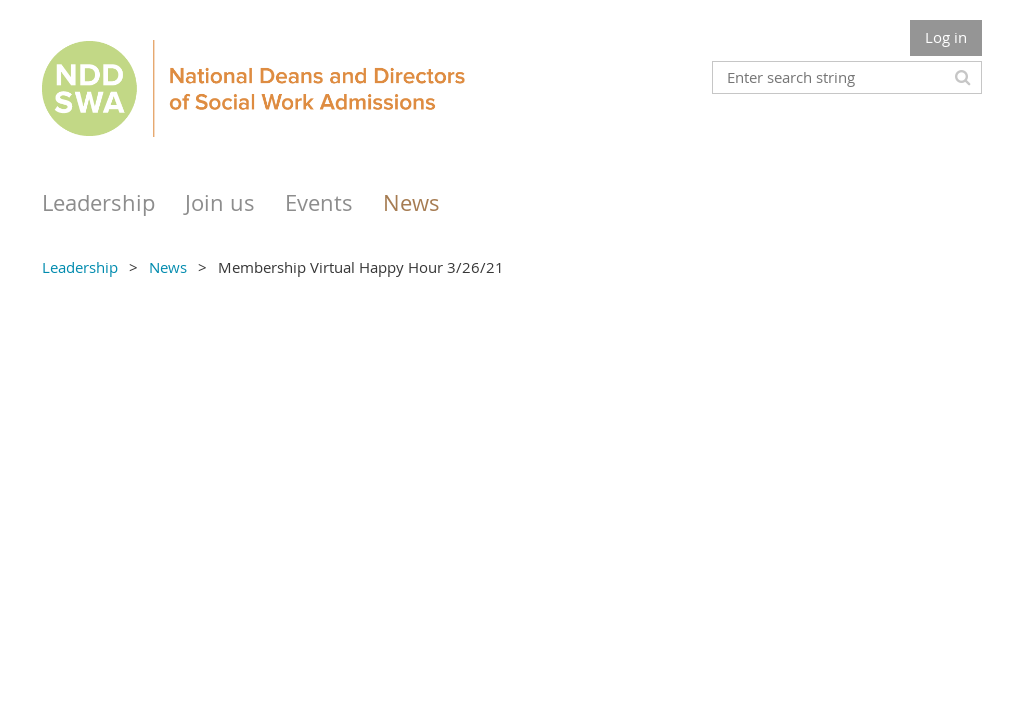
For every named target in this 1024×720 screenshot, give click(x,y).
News (168, 267)
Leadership (80, 267)
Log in (946, 37)
